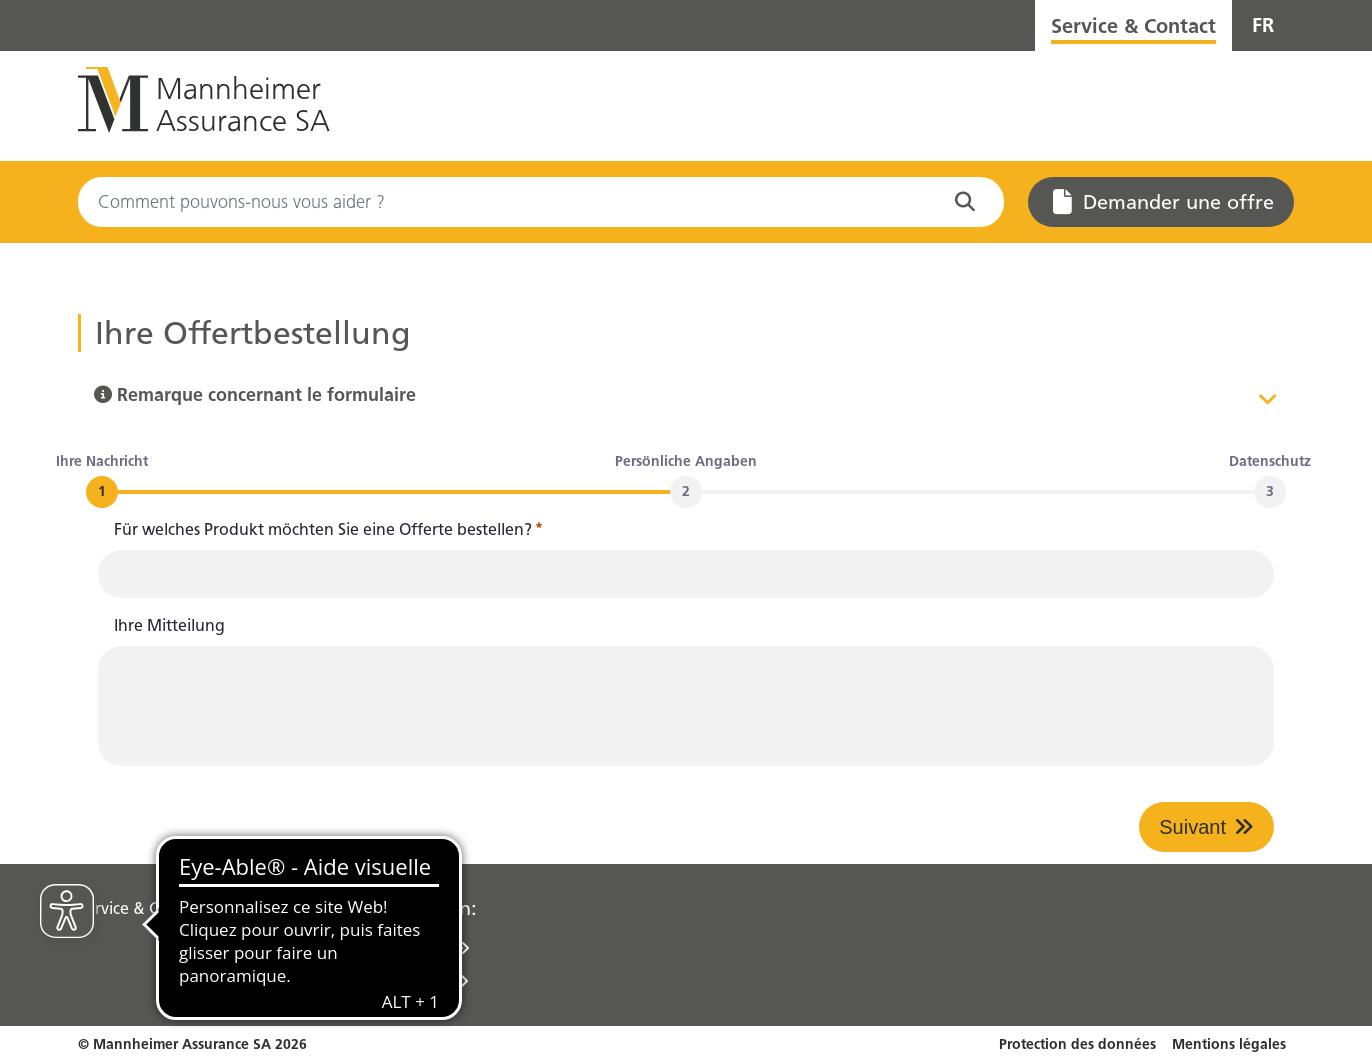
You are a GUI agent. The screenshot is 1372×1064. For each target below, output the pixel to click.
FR (1263, 25)
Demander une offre (1163, 202)
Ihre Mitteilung (169, 625)
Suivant (1192, 827)
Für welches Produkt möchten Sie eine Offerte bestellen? (328, 529)
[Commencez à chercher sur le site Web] (969, 202)
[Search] (541, 202)
